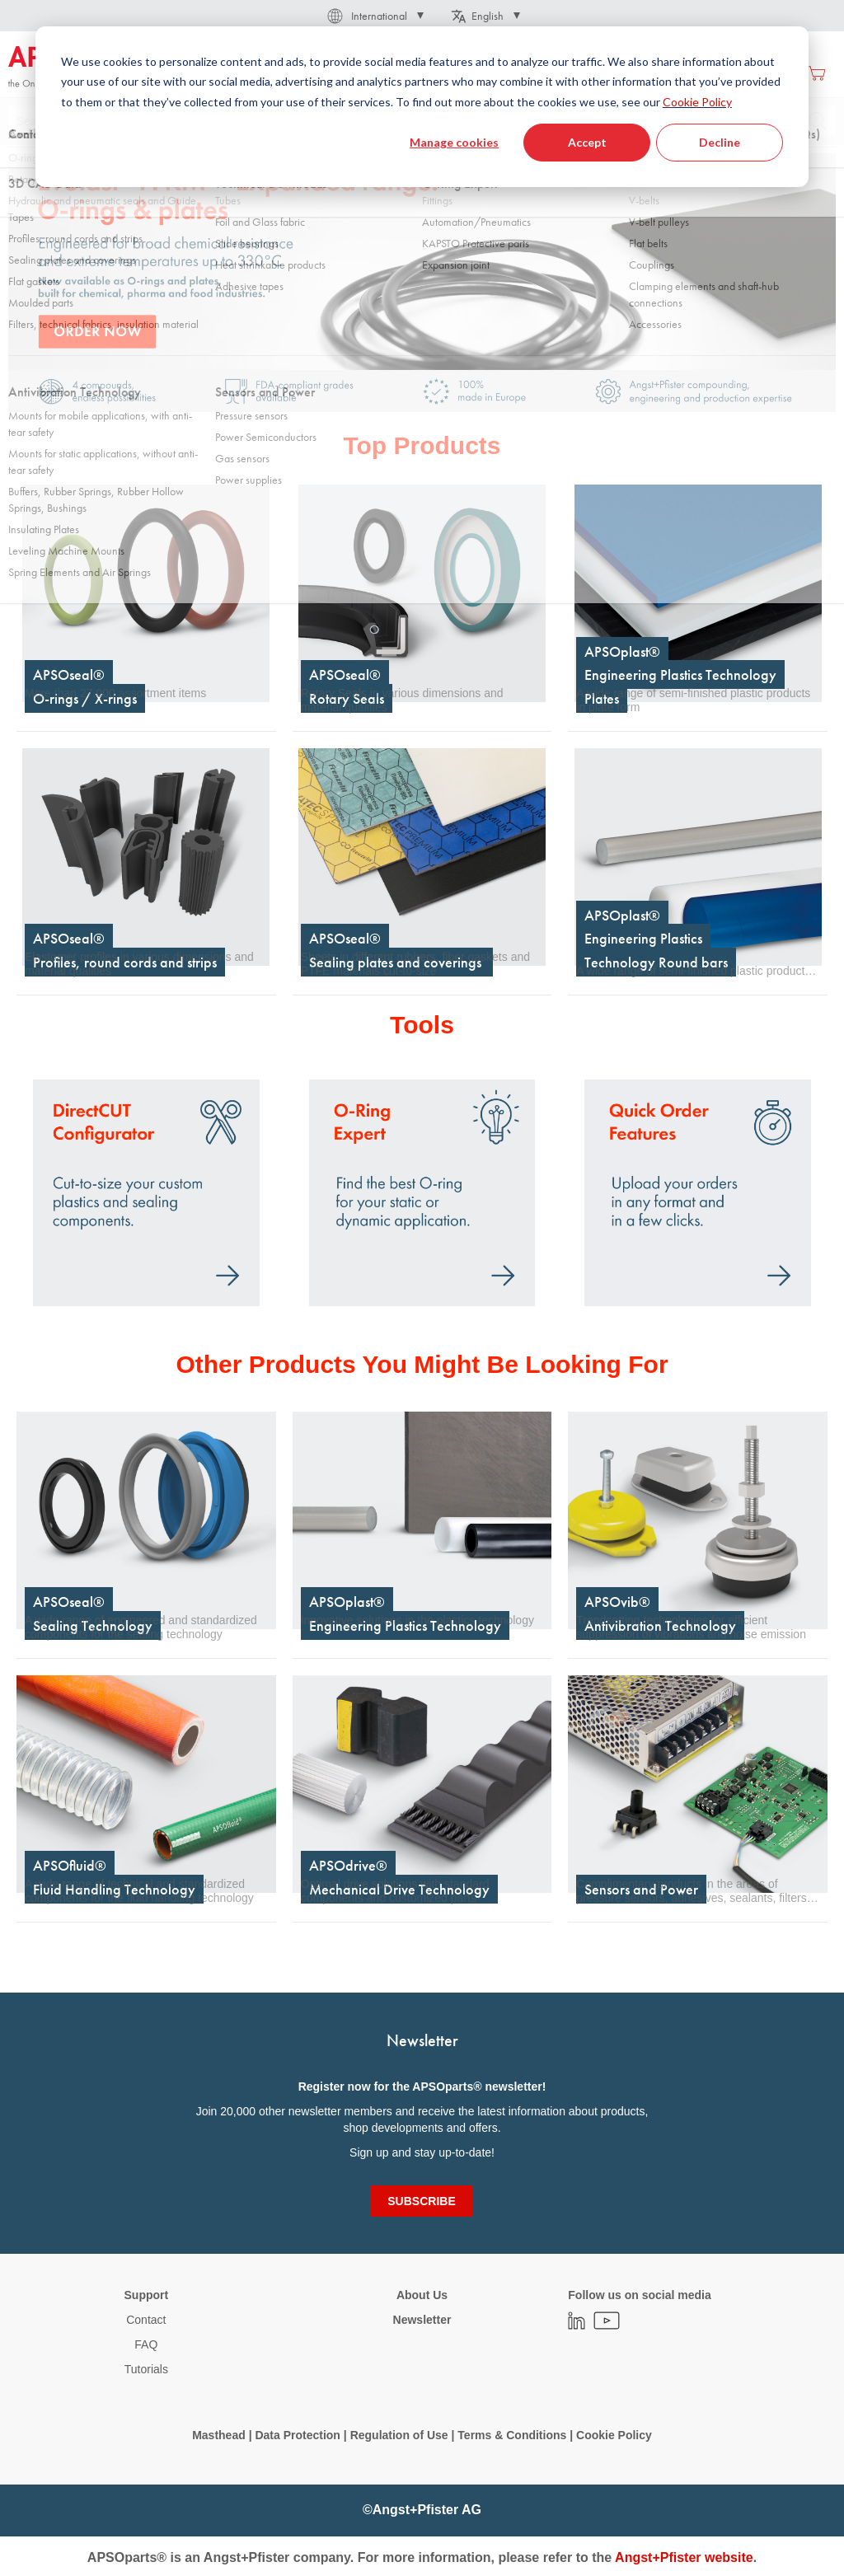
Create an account (738, 73)
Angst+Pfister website (684, 2557)
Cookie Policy (614, 2435)
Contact (146, 2319)
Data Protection (297, 2435)
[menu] (390, 73)
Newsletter (422, 2319)
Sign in (659, 73)
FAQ (145, 2344)
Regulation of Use (399, 2435)
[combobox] (422, 121)
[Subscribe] (421, 2201)
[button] (374, 15)
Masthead (219, 2435)
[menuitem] (261, 73)
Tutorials (146, 2369)
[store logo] (78, 67)
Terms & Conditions (511, 2435)
